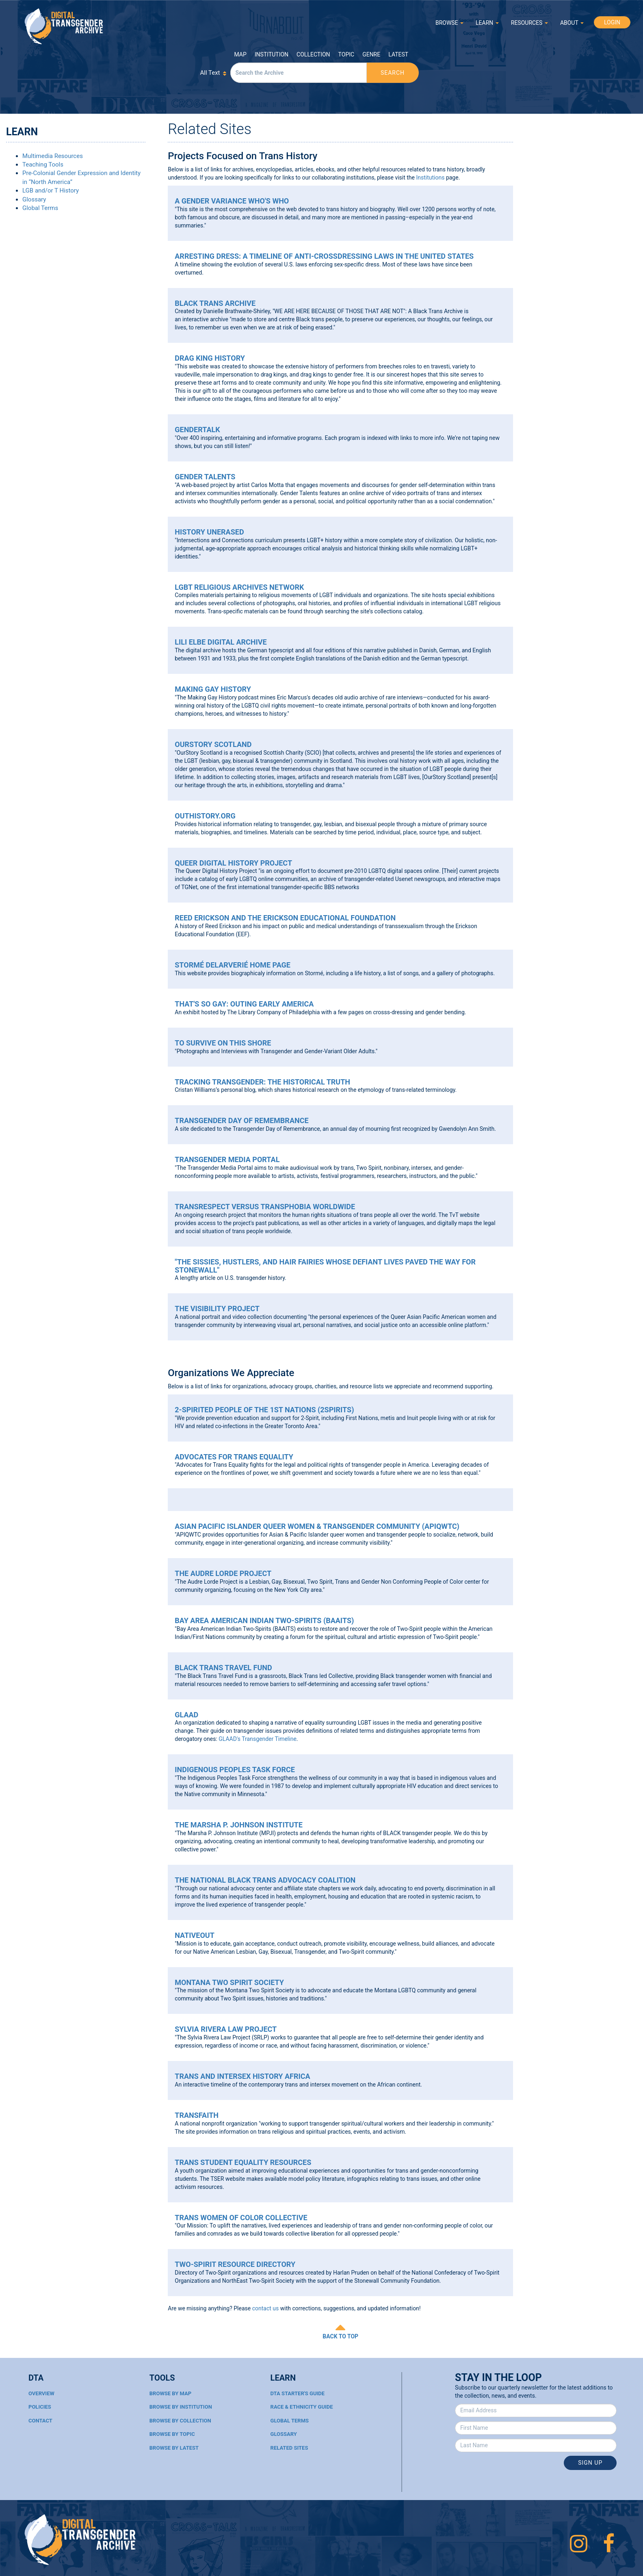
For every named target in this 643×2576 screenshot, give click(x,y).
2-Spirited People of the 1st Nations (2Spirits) (264, 1409)
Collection (313, 54)
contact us (265, 2308)
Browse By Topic (172, 2434)
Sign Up (590, 2462)
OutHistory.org (205, 816)
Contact (40, 2421)
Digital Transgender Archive (64, 26)
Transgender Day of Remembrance (241, 1120)
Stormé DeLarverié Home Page (232, 965)
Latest (398, 54)
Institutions (430, 177)
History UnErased (209, 532)
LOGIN (612, 22)
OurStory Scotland (213, 744)
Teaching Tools (42, 164)
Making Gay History (213, 689)
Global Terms (40, 208)
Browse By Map (170, 2393)
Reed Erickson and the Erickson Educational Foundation (285, 918)
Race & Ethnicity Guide (302, 2407)
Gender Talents (205, 476)
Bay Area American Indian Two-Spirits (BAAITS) (264, 1620)
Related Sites (289, 2448)
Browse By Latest (174, 2448)
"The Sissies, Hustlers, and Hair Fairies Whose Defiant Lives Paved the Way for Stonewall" (325, 1266)
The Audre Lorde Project (223, 1573)
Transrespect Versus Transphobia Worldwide (265, 1206)
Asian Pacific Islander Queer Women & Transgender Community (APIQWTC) (317, 1526)
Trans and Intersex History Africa (242, 2076)
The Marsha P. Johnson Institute (239, 1825)
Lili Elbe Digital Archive (220, 642)
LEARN (487, 22)
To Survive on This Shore (223, 1043)
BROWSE (449, 22)
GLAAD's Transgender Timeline (258, 1739)
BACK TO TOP (340, 2336)
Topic (346, 54)
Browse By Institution (180, 2407)
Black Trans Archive (215, 303)
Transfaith (197, 2115)
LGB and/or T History (50, 190)
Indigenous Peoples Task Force (235, 1769)
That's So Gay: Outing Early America (244, 1004)
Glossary (34, 199)
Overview (41, 2393)
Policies (39, 2407)
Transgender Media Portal (227, 1159)
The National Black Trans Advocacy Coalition (265, 1880)
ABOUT (572, 22)
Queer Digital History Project (233, 863)
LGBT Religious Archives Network (239, 587)
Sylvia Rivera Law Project (226, 2029)
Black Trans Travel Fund (223, 1667)
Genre (371, 54)
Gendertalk (197, 429)
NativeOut (194, 1935)
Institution (271, 54)
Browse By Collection (180, 2421)
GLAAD (186, 1714)
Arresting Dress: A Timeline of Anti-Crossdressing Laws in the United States (324, 256)
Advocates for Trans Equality (234, 1457)
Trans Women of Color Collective (241, 2217)
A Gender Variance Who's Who (232, 201)
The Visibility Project (217, 1308)
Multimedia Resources (52, 156)
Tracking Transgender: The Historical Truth (262, 1082)
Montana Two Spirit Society (229, 1982)
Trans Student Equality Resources (243, 2162)
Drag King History (210, 358)
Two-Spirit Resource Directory (235, 2264)
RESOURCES (529, 22)
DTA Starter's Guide (298, 2393)
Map (240, 54)
